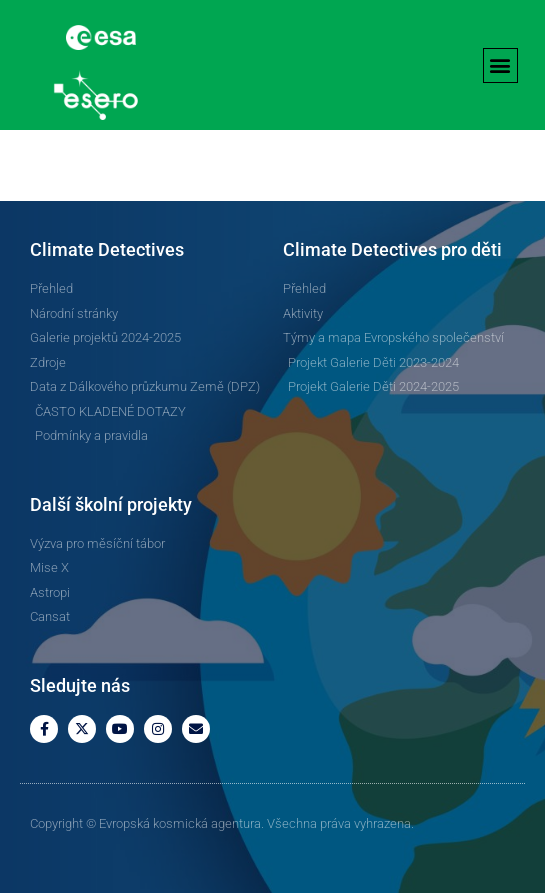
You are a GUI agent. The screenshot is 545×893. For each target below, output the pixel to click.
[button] (500, 65)
